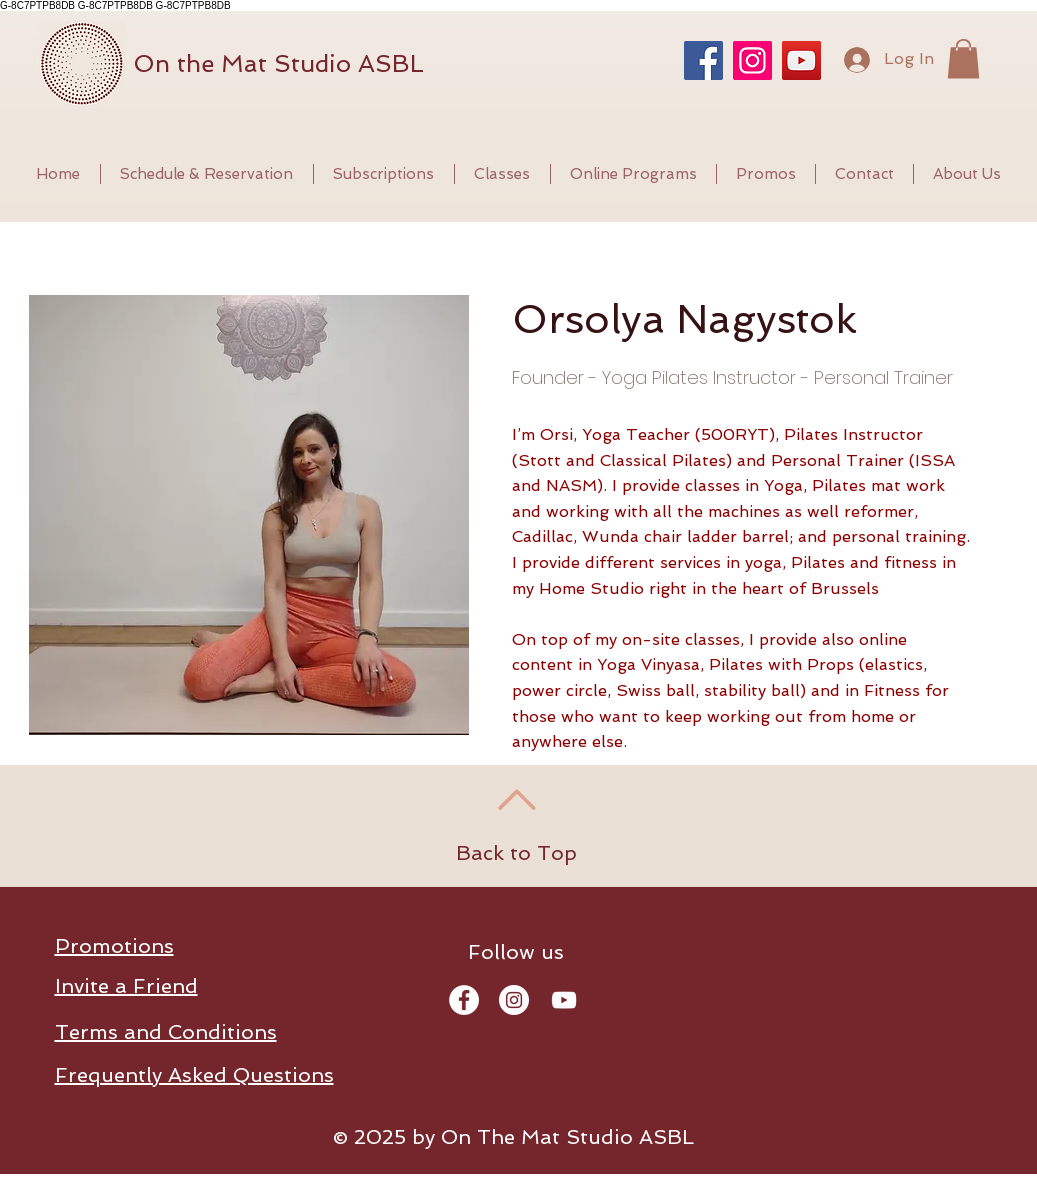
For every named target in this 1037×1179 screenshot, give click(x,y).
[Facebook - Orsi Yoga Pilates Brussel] (464, 1000)
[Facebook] (703, 60)
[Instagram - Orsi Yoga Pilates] (514, 1000)
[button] (963, 58)
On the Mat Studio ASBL (278, 63)
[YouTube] (801, 60)
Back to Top (516, 853)
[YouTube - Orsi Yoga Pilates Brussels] (564, 1000)
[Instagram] (752, 60)
